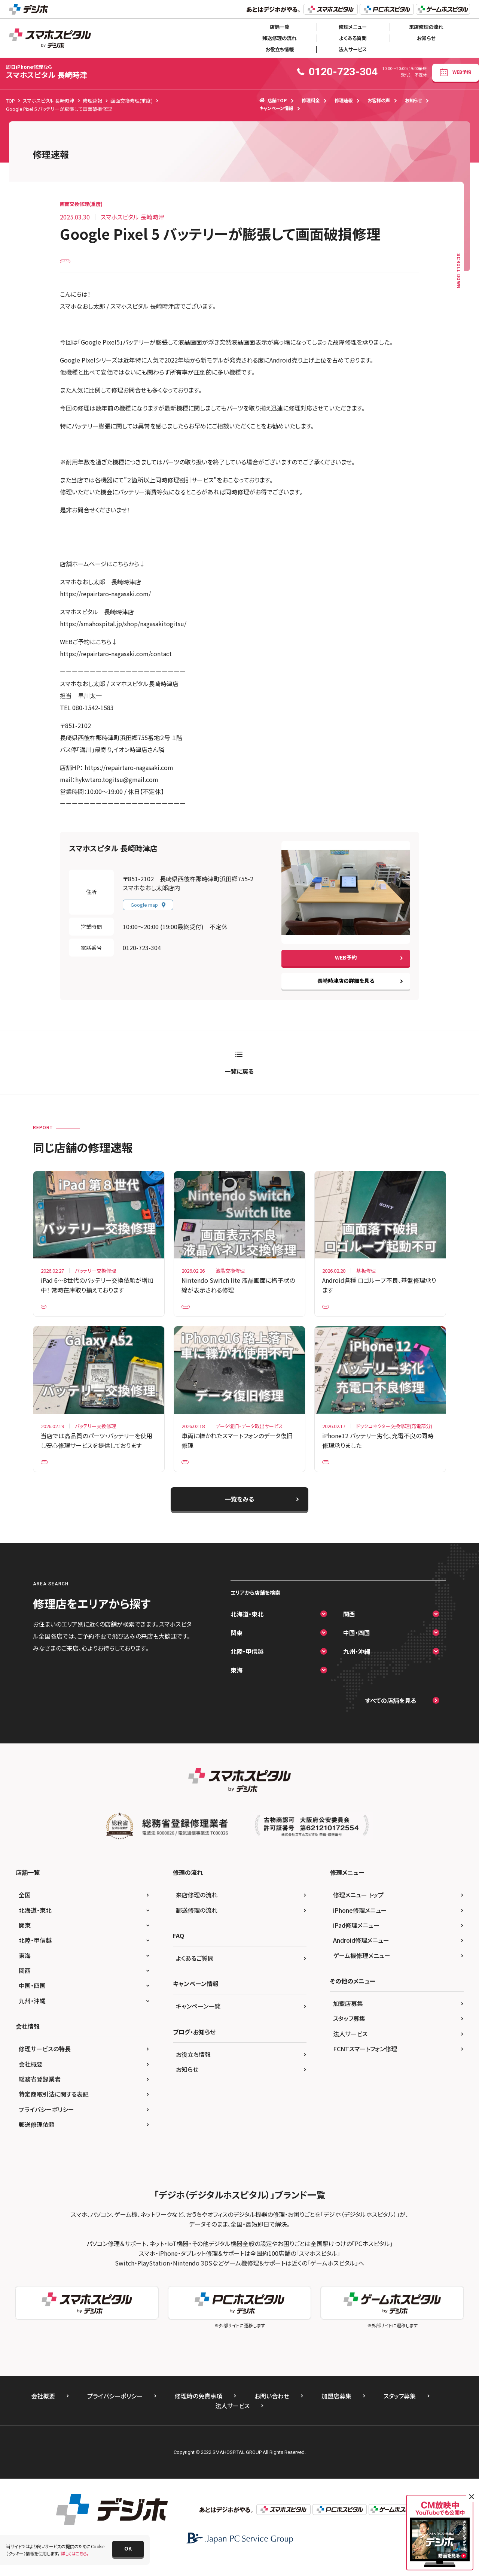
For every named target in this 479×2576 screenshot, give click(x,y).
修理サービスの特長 (45, 2066)
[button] (128, 2549)
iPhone (193, 1475)
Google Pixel (78, 263)
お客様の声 (378, 100)
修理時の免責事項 (198, 2413)
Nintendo (195, 1314)
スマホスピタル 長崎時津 (46, 71)
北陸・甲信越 (247, 1668)
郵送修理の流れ (279, 38)
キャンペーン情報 (276, 108)
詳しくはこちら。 (75, 2553)
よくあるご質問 (195, 1975)
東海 (236, 1687)
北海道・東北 (247, 1631)
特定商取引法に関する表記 (54, 2111)
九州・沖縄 (356, 1668)
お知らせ (426, 38)
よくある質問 (352, 38)
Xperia (333, 1314)
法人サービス (353, 49)
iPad (50, 1314)
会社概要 (31, 2081)
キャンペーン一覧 (198, 2023)
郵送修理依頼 (37, 2142)
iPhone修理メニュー (360, 1927)
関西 (349, 1631)
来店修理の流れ (426, 26)
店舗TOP (273, 100)
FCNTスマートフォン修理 (365, 2066)
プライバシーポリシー (46, 2126)
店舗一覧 (279, 26)
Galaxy (53, 1475)
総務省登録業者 (40, 2096)
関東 (236, 1649)
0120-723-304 (142, 953)
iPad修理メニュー (356, 1942)
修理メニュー (353, 26)
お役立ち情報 (279, 49)
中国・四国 (356, 1649)
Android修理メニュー (361, 1958)
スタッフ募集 (349, 2036)
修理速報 (344, 100)
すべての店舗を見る (390, 1717)
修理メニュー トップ (358, 1912)
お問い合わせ (271, 2413)
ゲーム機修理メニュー (361, 1973)
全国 (25, 1912)
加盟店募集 (348, 2021)
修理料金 (311, 100)
